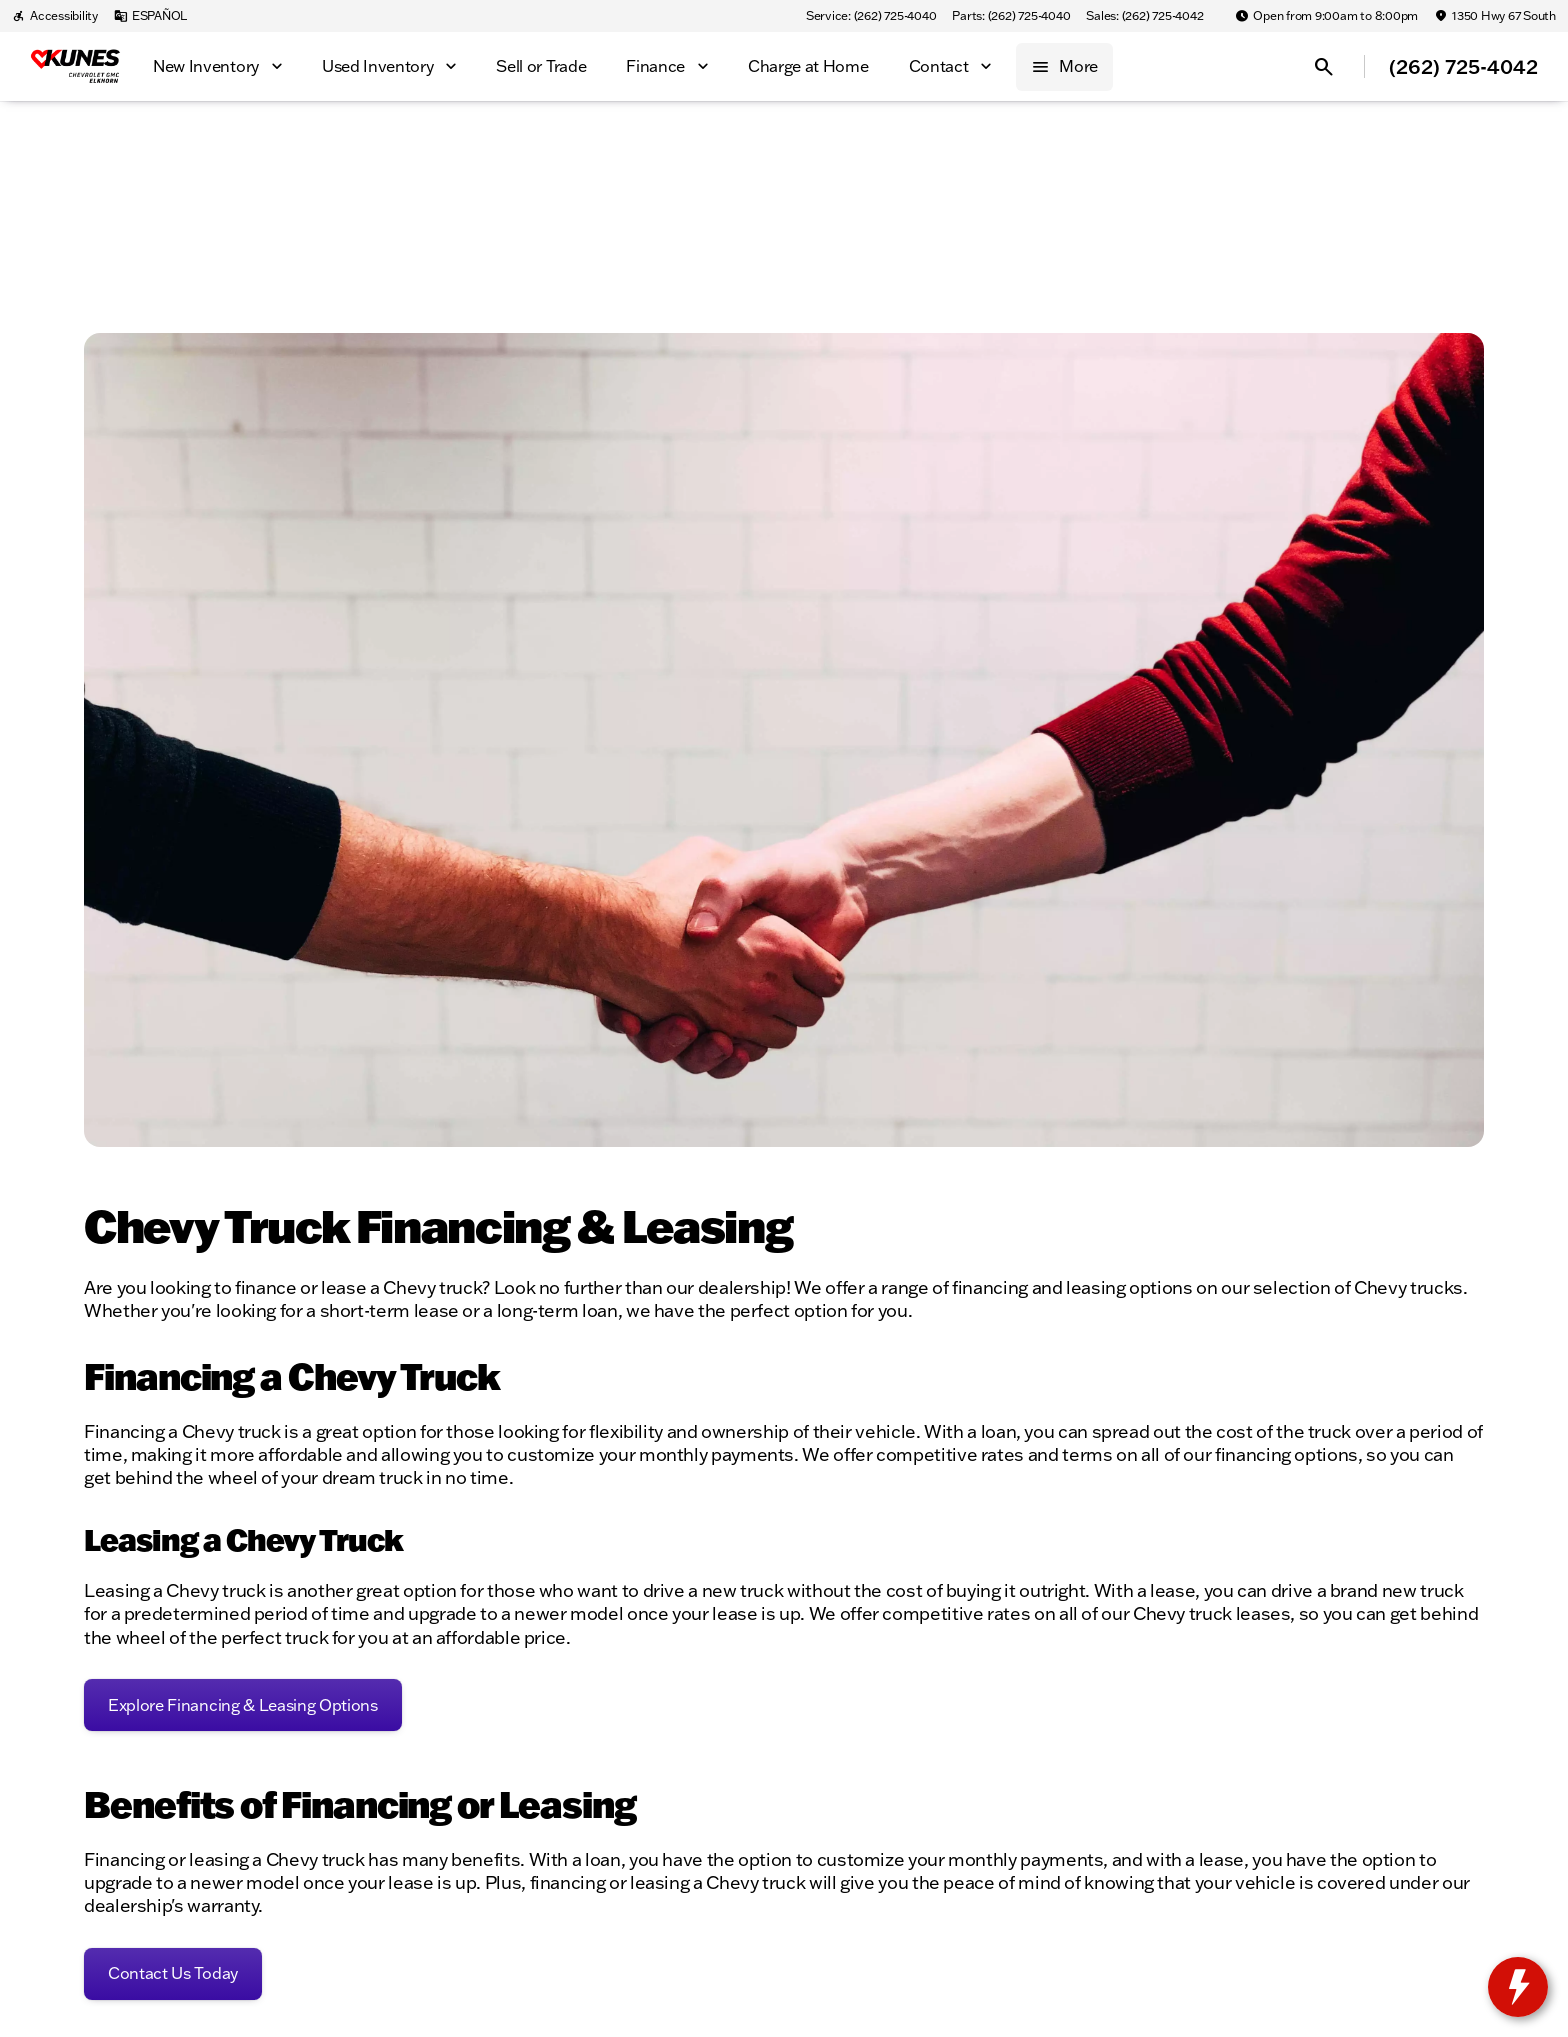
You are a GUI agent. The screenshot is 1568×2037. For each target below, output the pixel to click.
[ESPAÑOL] (150, 16)
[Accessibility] (55, 16)
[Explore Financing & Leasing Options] (243, 1705)
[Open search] (1324, 67)
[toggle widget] (1518, 1987)
